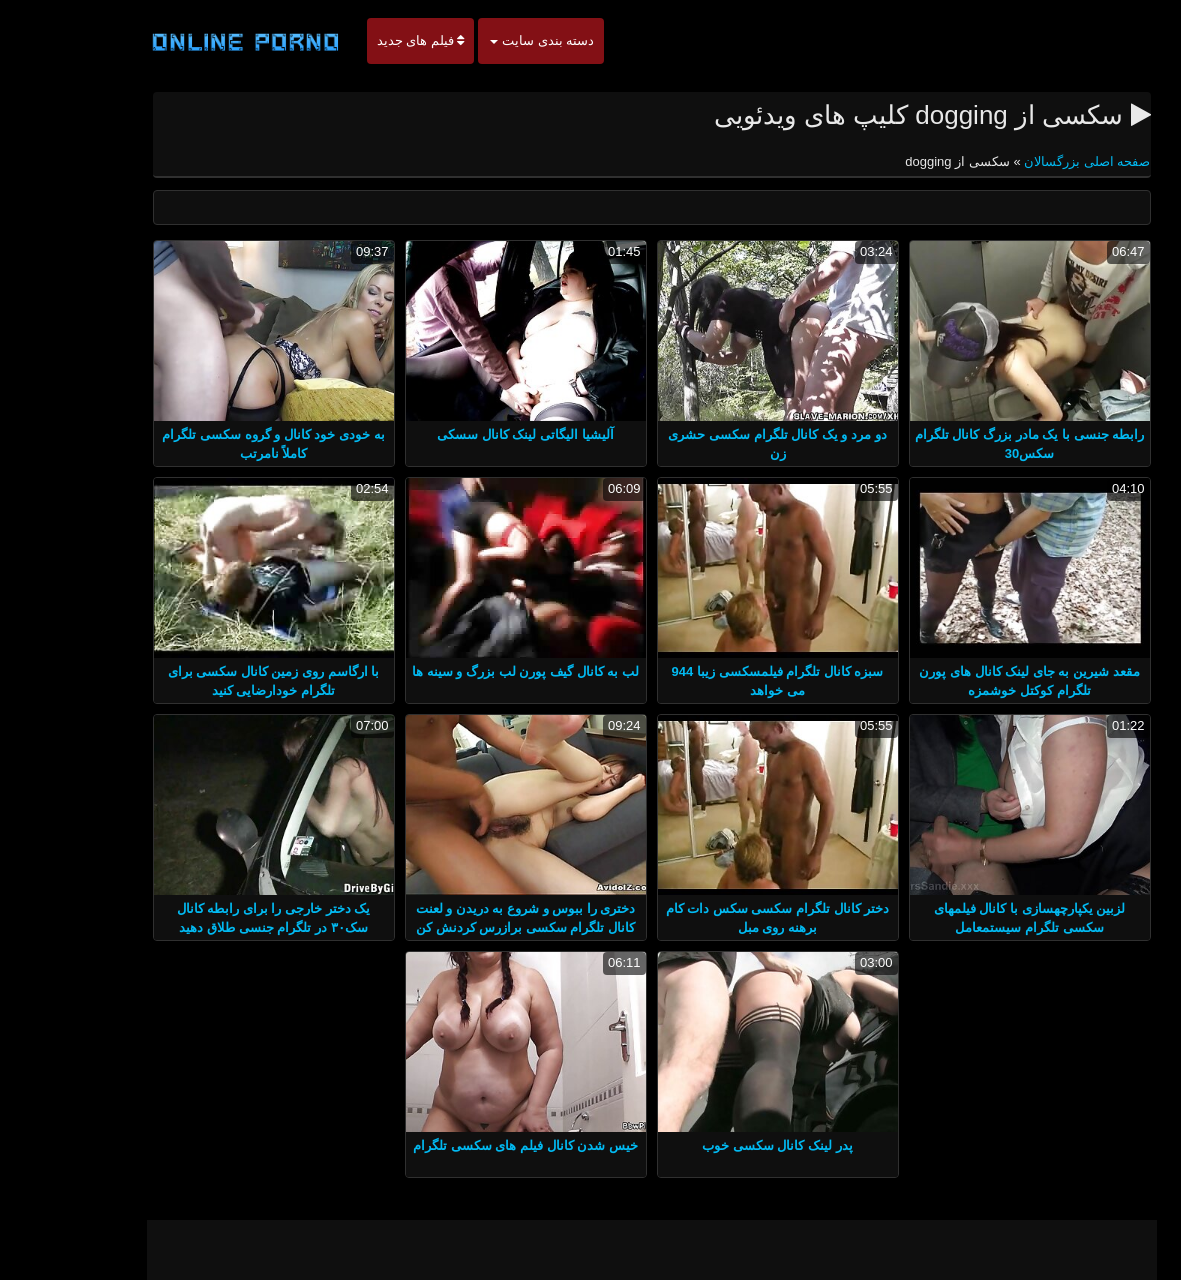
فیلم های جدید (360, 40)
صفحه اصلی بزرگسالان (1025, 161)
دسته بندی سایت (481, 40)
